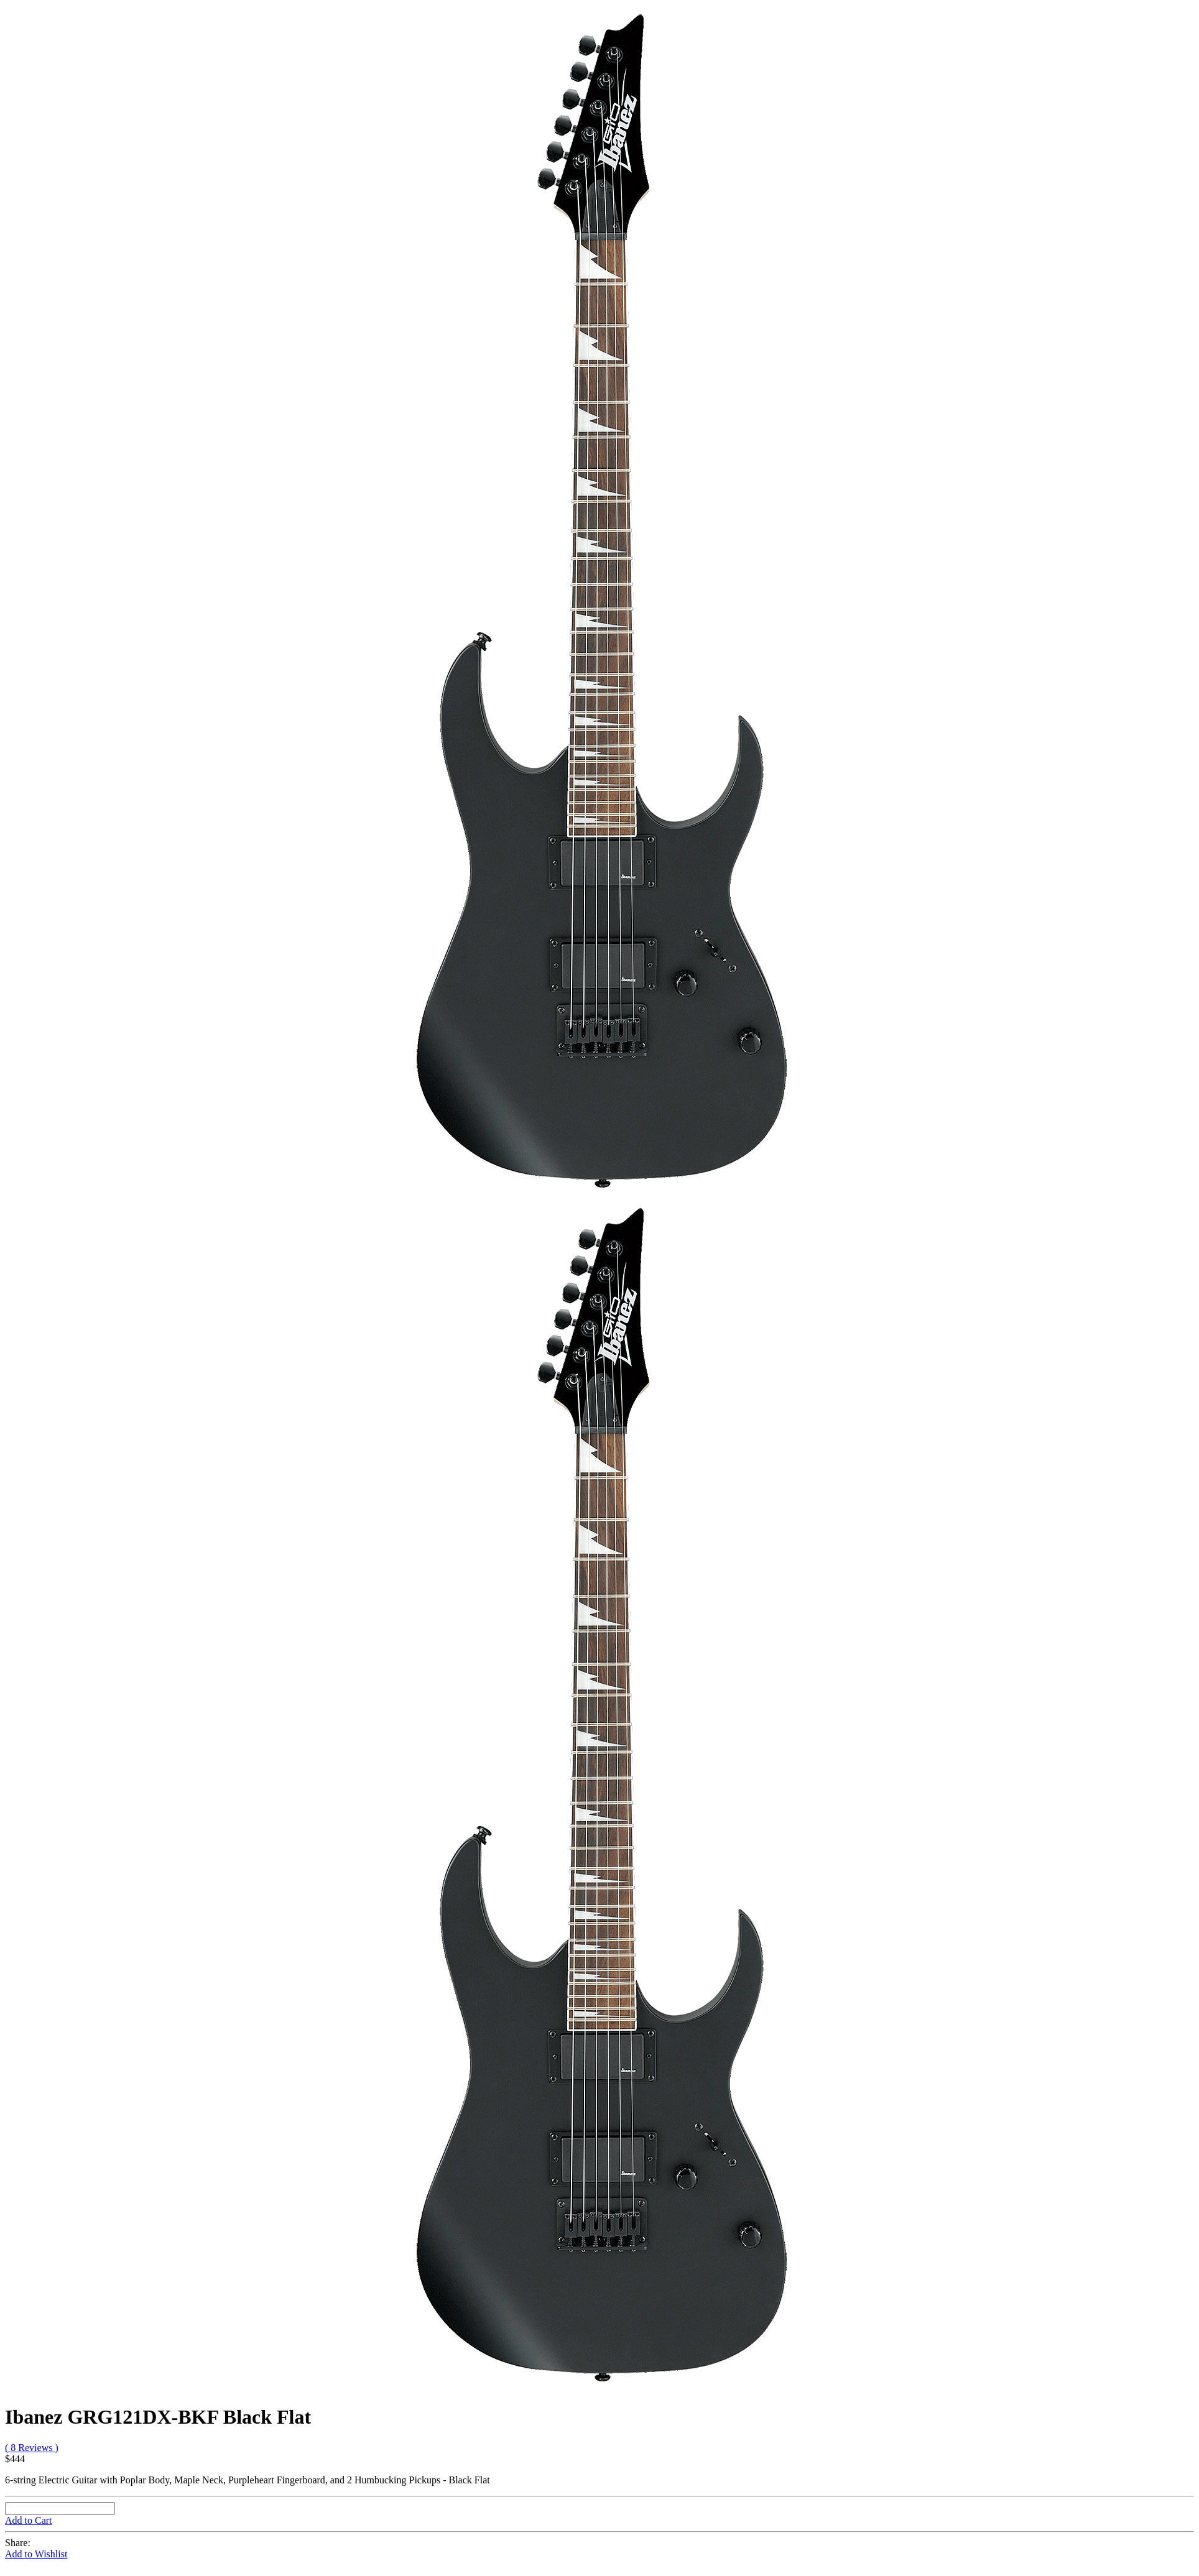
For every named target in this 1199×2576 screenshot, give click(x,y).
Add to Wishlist (36, 2554)
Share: (17, 2542)
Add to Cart (28, 2520)
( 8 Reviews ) (31, 2447)
